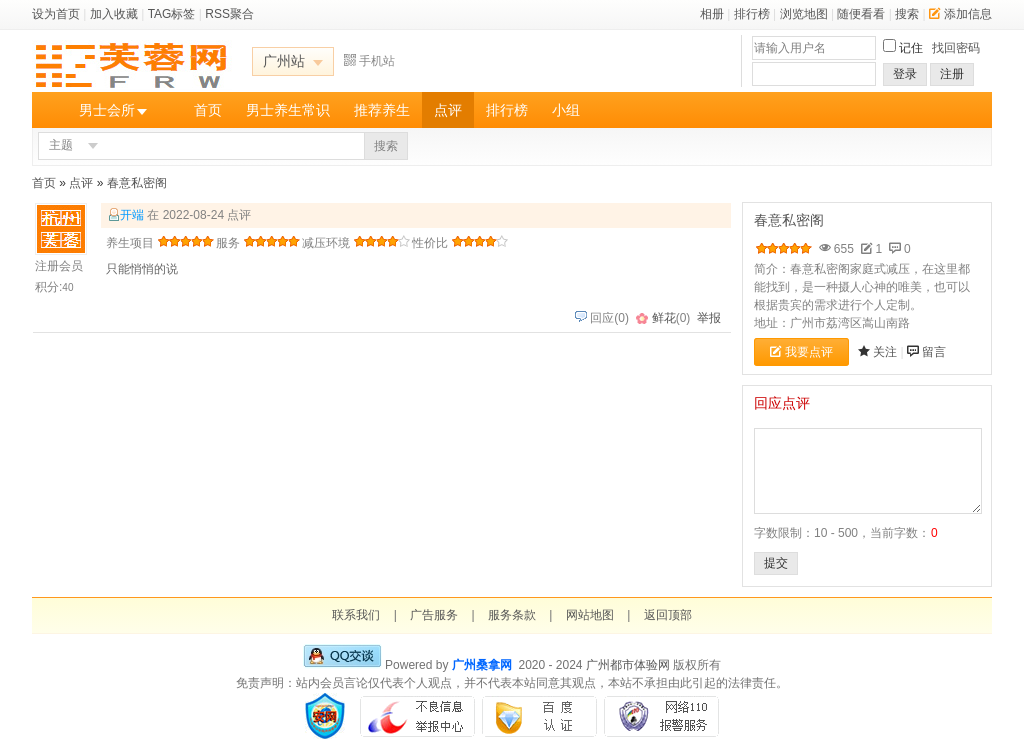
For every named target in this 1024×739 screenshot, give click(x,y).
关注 (885, 352)
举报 (709, 318)
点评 (448, 110)
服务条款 (512, 615)
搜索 (907, 14)
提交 (776, 563)
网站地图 (590, 615)
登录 (905, 74)
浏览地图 (804, 14)
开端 (132, 215)
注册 (952, 74)
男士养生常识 (288, 110)
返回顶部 (668, 615)
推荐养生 (382, 110)
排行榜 (752, 14)
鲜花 (664, 318)
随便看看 (861, 14)
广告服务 (434, 615)
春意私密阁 (137, 183)
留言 (934, 352)
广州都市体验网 (628, 665)
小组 (566, 110)
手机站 (369, 61)
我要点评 (801, 352)
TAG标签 (172, 14)
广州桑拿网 (482, 665)
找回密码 (956, 48)
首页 (208, 110)
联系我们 (356, 615)
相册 (712, 14)
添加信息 (960, 14)
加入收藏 (114, 14)
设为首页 (56, 14)
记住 (911, 48)
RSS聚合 (229, 14)
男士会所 (107, 110)
